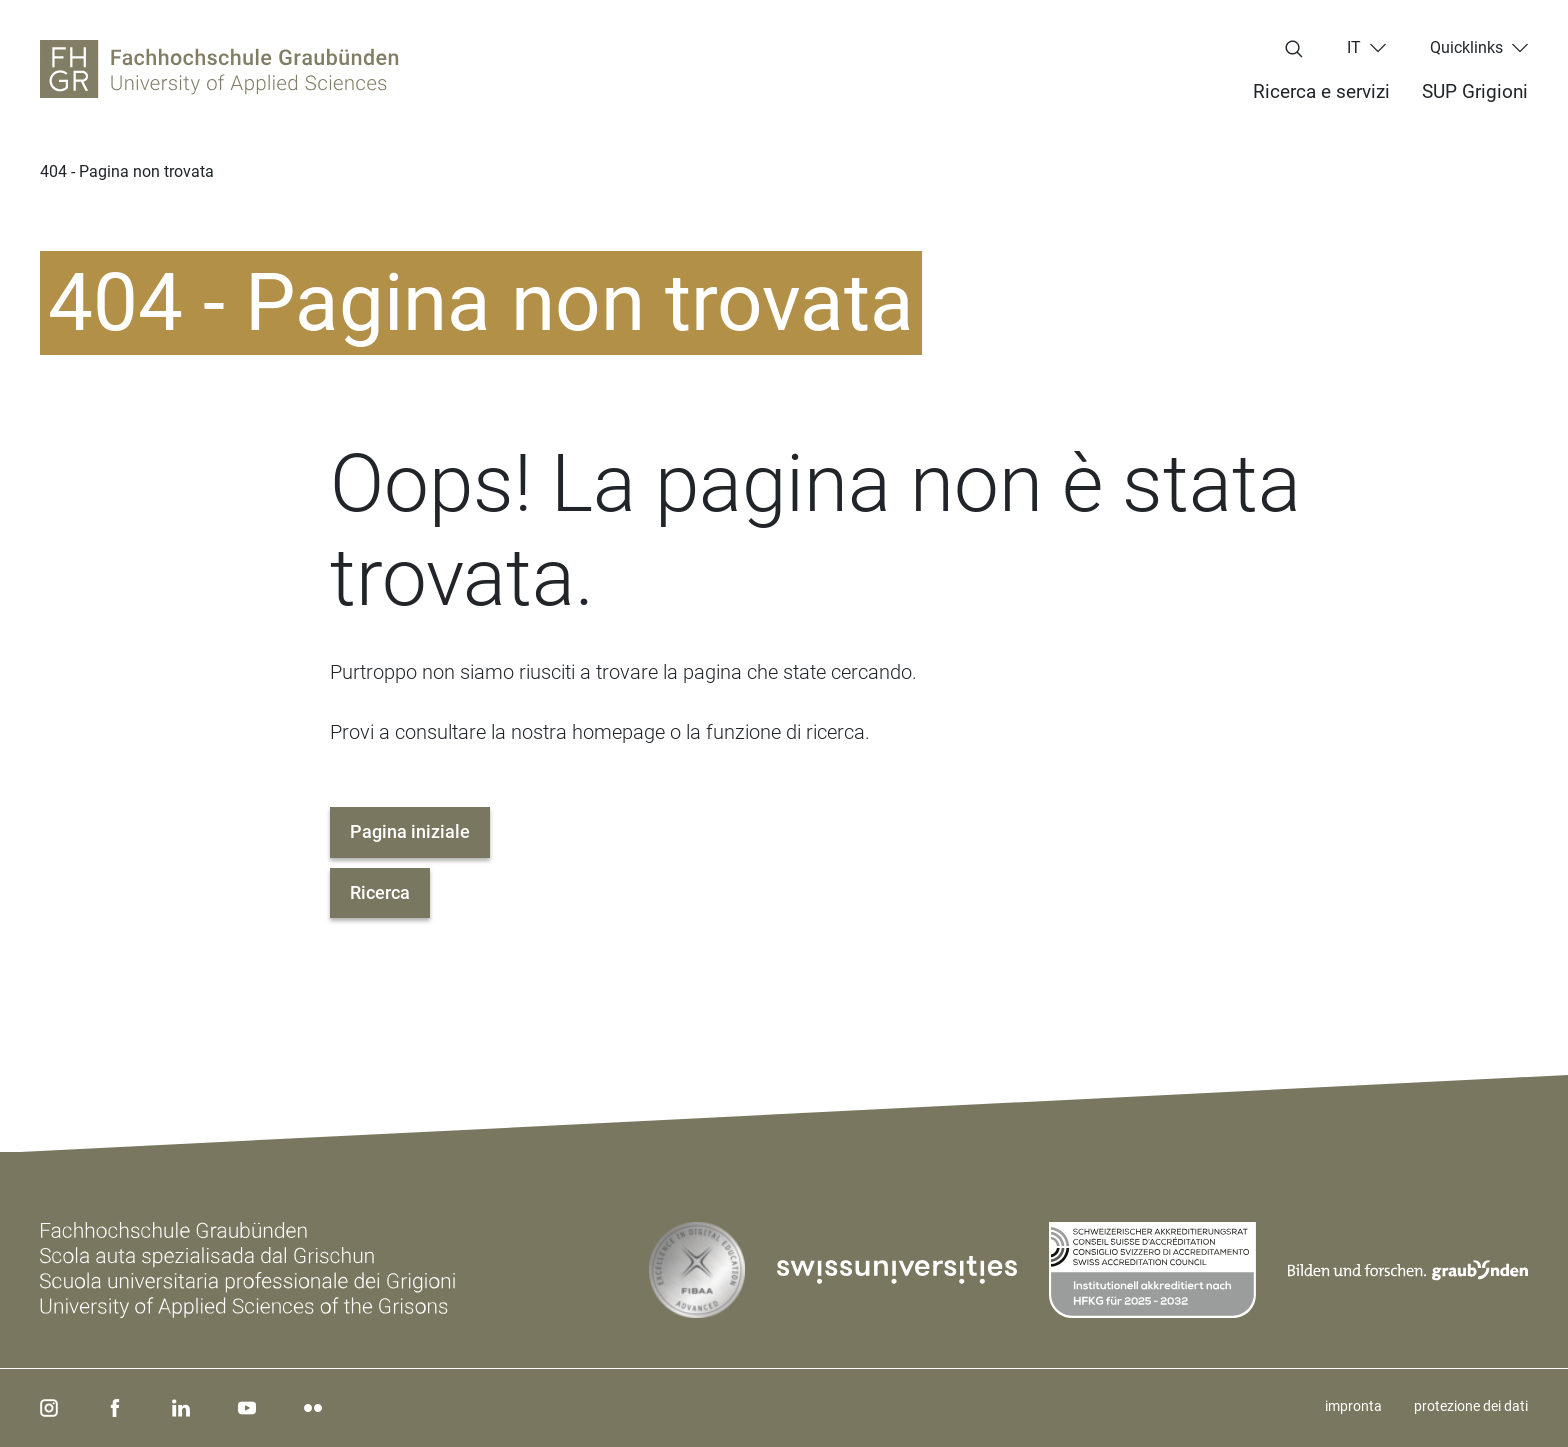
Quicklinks (1466, 48)
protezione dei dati (1471, 1406)
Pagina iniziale (410, 831)
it (1354, 48)
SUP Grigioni (1475, 91)
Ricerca (380, 892)
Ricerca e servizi (1321, 91)
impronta (1353, 1406)
